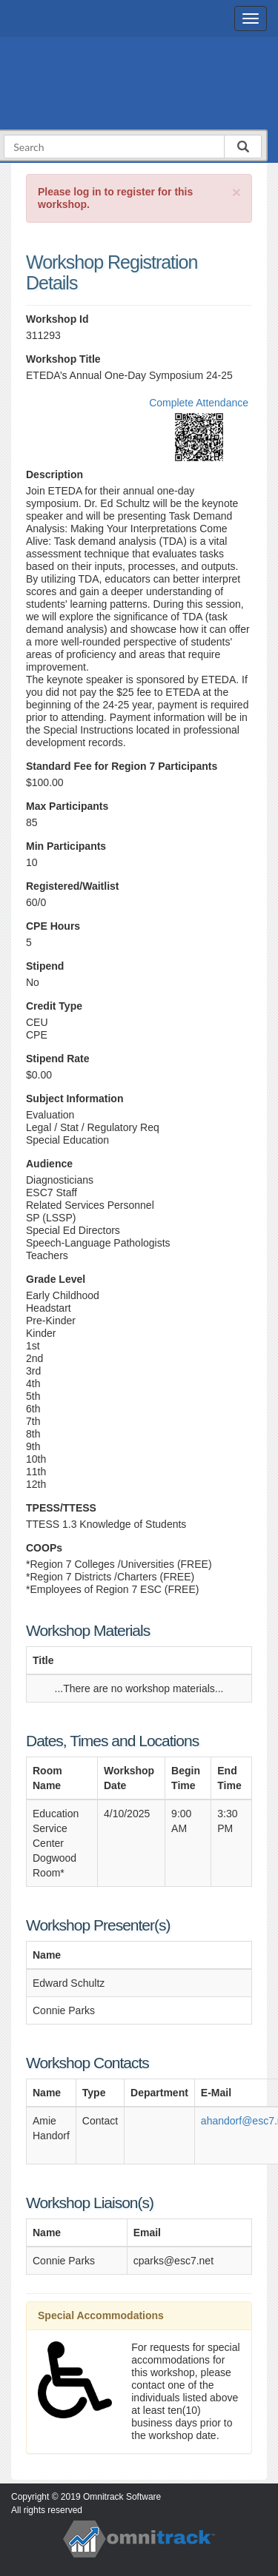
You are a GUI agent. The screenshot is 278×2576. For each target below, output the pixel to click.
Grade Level (55, 1279)
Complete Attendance (198, 403)
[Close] (236, 192)
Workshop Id (57, 319)
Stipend (45, 966)
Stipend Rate (58, 1058)
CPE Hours (53, 926)
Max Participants (67, 806)
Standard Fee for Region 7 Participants (121, 766)
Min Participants (66, 846)
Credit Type (54, 1006)
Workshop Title (63, 359)
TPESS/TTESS (61, 1508)
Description (54, 474)
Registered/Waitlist (72, 886)
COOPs (44, 1548)
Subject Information (74, 1098)
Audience (49, 1164)
